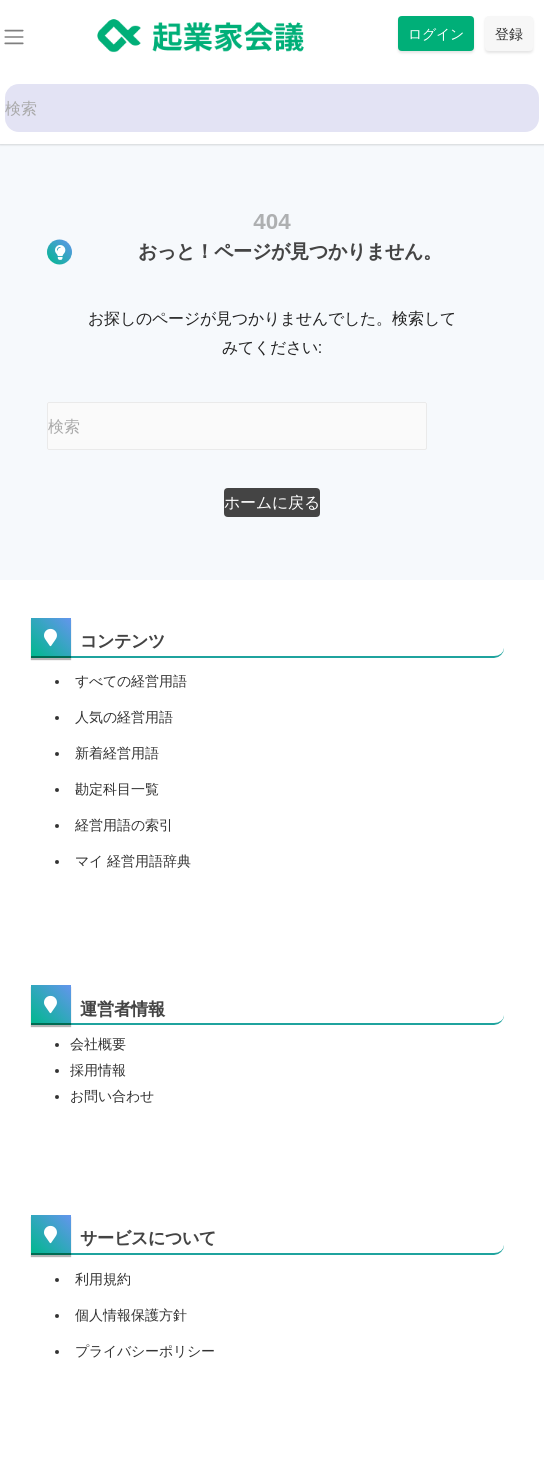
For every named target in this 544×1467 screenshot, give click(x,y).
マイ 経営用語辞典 (133, 861)
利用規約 (103, 1279)
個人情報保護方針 (131, 1315)
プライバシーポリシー (145, 1351)
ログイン (436, 33)
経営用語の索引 (124, 825)
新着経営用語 (117, 753)
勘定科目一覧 (117, 789)
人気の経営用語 (124, 717)
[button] (272, 502)
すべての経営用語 (131, 681)
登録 (509, 33)
